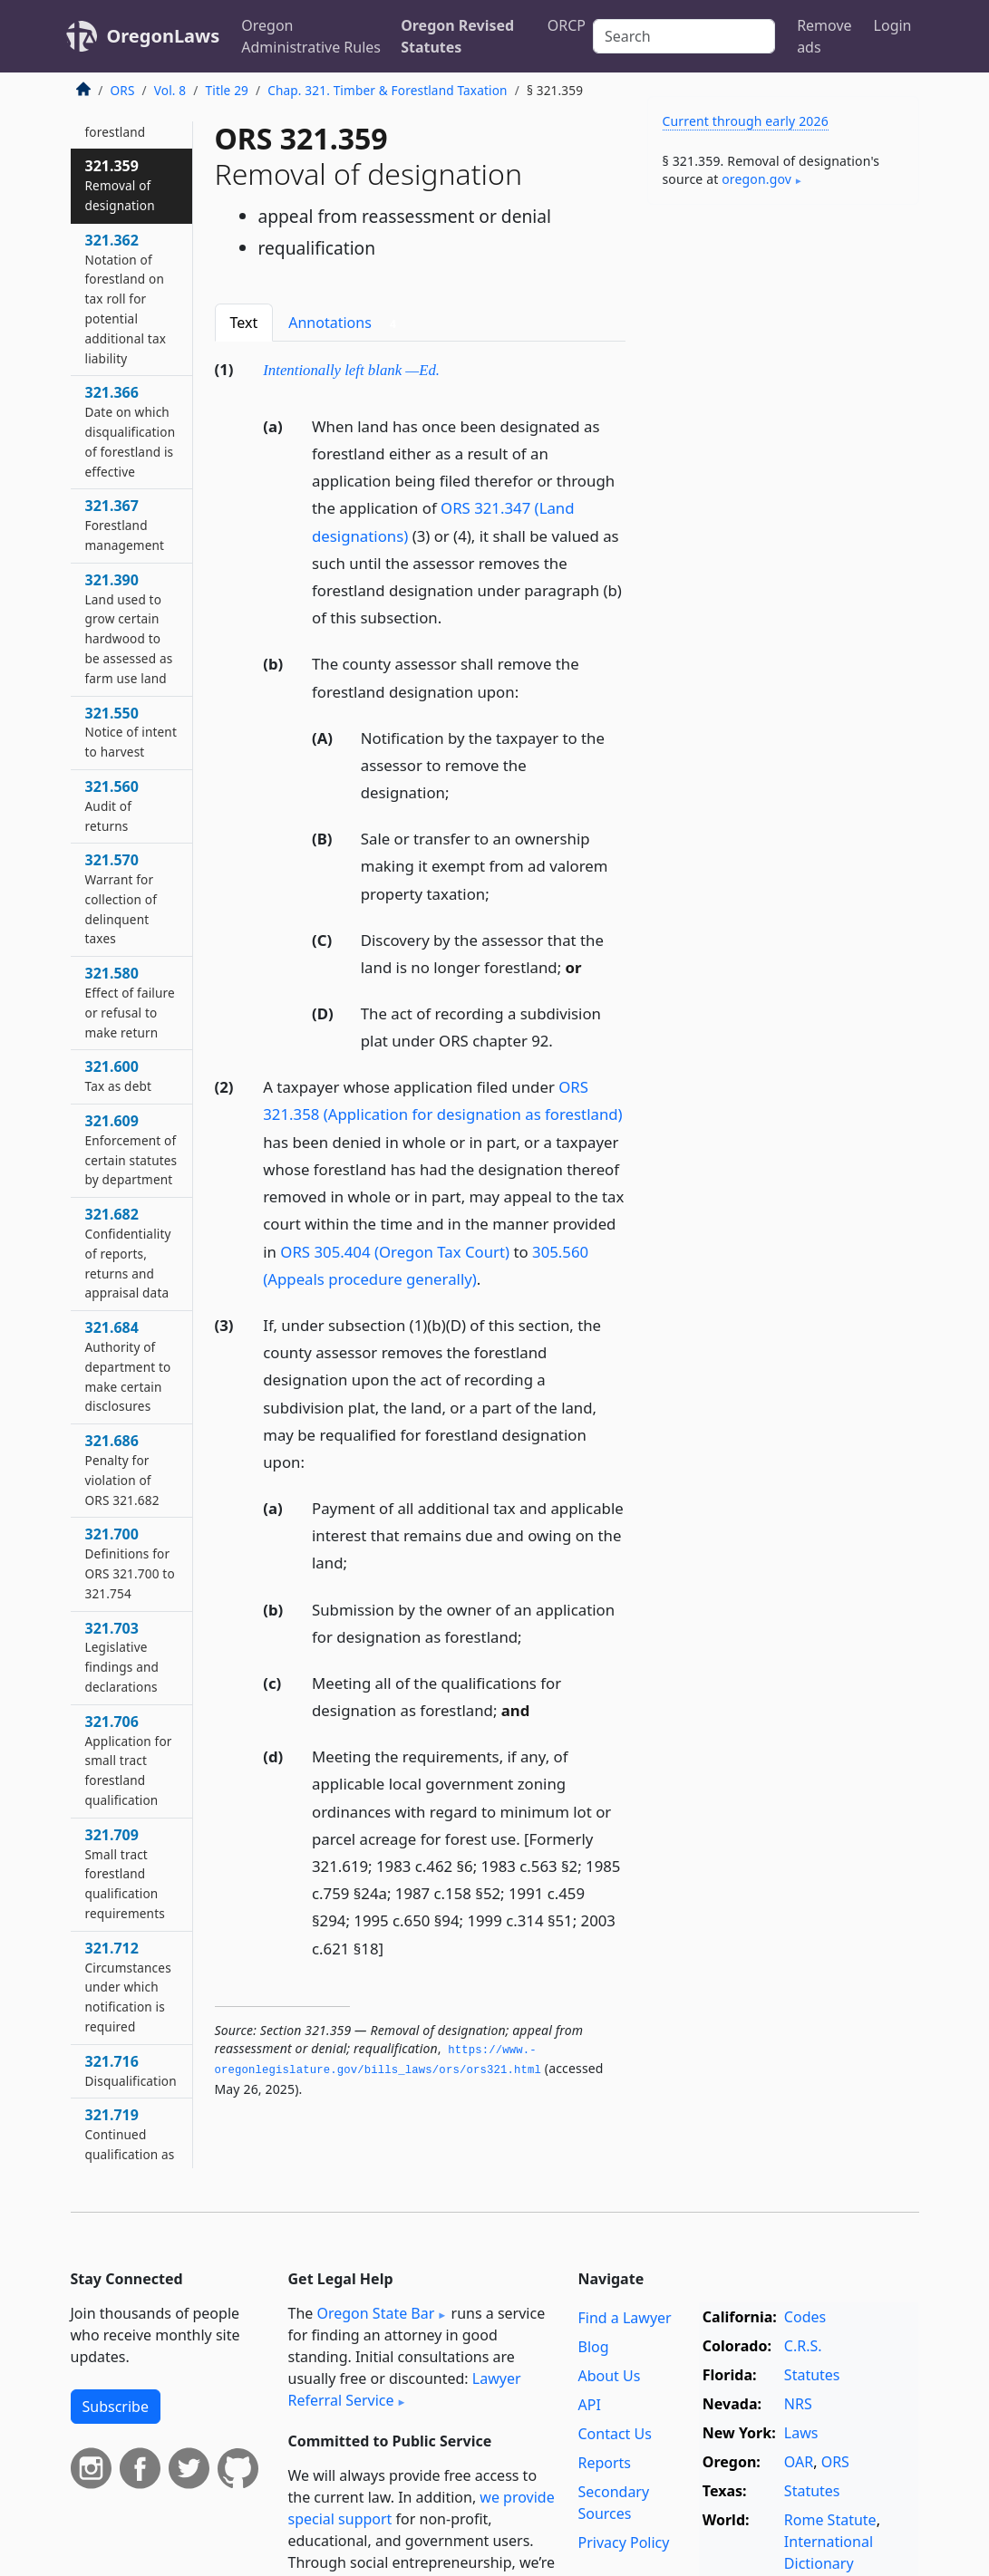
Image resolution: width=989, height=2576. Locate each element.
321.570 (121, 898)
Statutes (812, 2375)
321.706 (128, 1760)
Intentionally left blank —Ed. (351, 370)
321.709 (125, 1873)
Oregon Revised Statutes (457, 36)
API (588, 2405)
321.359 (120, 185)
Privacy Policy (623, 2542)
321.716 (131, 2070)
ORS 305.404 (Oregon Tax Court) (394, 1251)
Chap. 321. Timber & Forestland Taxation (387, 90)
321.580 (130, 1001)
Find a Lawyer (624, 2318)
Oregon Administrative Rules (311, 36)
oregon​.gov (756, 179)
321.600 (118, 1075)
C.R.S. (803, 2346)
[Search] (684, 36)
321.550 (131, 732)
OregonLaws (163, 36)
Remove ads (824, 36)
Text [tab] (244, 323)
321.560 (112, 806)
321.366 (130, 430)
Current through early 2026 (746, 121)
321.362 (126, 298)
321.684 (128, 1365)
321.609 (131, 1149)
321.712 (128, 1986)
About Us (608, 2376)
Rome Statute (830, 2520)
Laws (801, 2433)
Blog (592, 2347)
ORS (123, 90)
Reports (604, 2463)
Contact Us (614, 2434)
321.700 (130, 1562)
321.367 (125, 525)
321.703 (122, 1656)
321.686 (122, 1469)
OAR (798, 2462)
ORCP (567, 25)
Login (893, 25)
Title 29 (227, 90)
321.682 (128, 1252)
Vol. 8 (170, 90)
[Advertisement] (783, 343)
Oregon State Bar (375, 2313)
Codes (805, 2317)
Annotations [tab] (345, 323)
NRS (798, 2404)
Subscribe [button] (115, 2407)
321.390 (129, 628)
